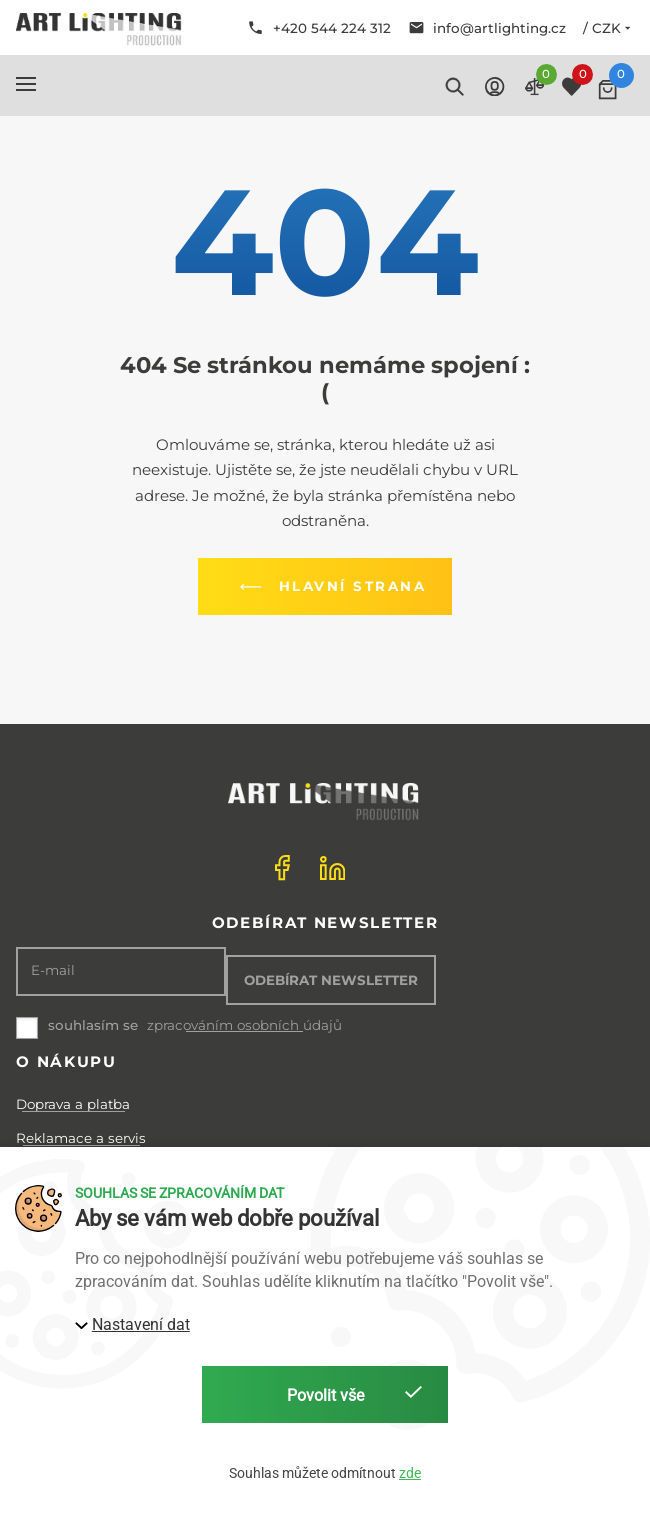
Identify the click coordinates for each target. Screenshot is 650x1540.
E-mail (53, 970)
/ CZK (608, 28)
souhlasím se (93, 1025)
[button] (26, 84)
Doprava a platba (73, 1104)
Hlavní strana (329, 587)
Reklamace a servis (81, 1138)
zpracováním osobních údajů (244, 1025)
